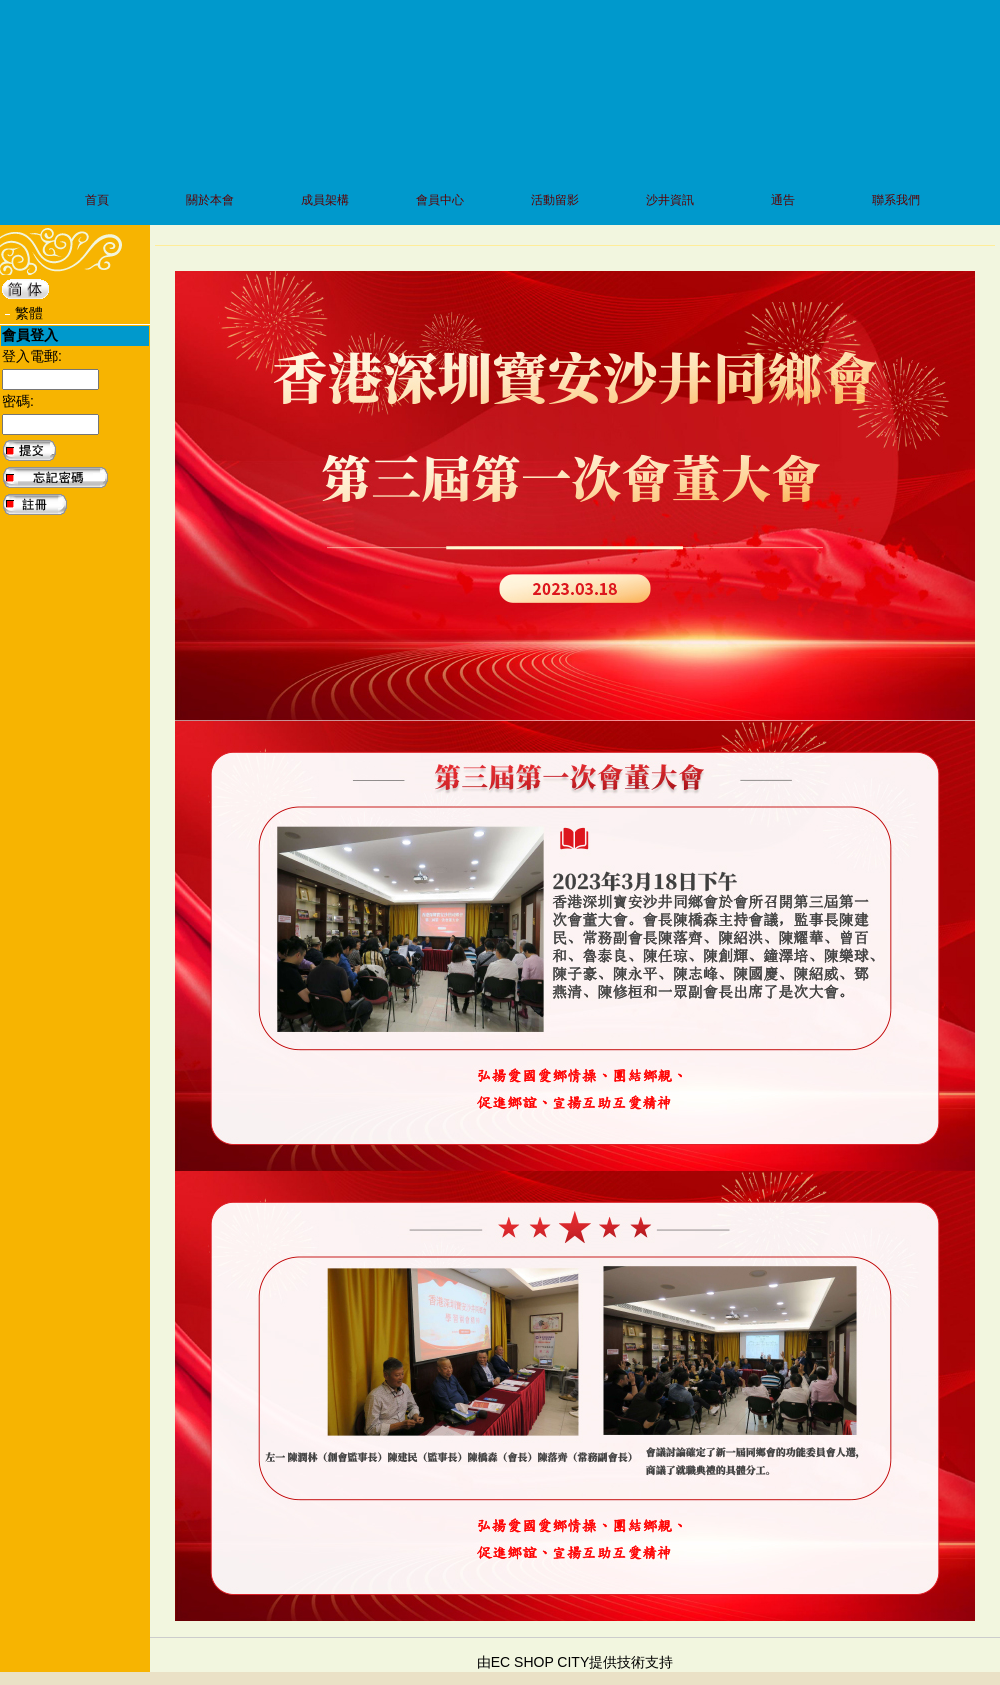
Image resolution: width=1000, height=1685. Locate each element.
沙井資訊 (670, 200)
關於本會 (210, 200)
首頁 (97, 200)
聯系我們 (896, 200)
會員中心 (440, 200)
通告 (783, 200)
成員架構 (325, 200)
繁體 (29, 313)
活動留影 (555, 200)
